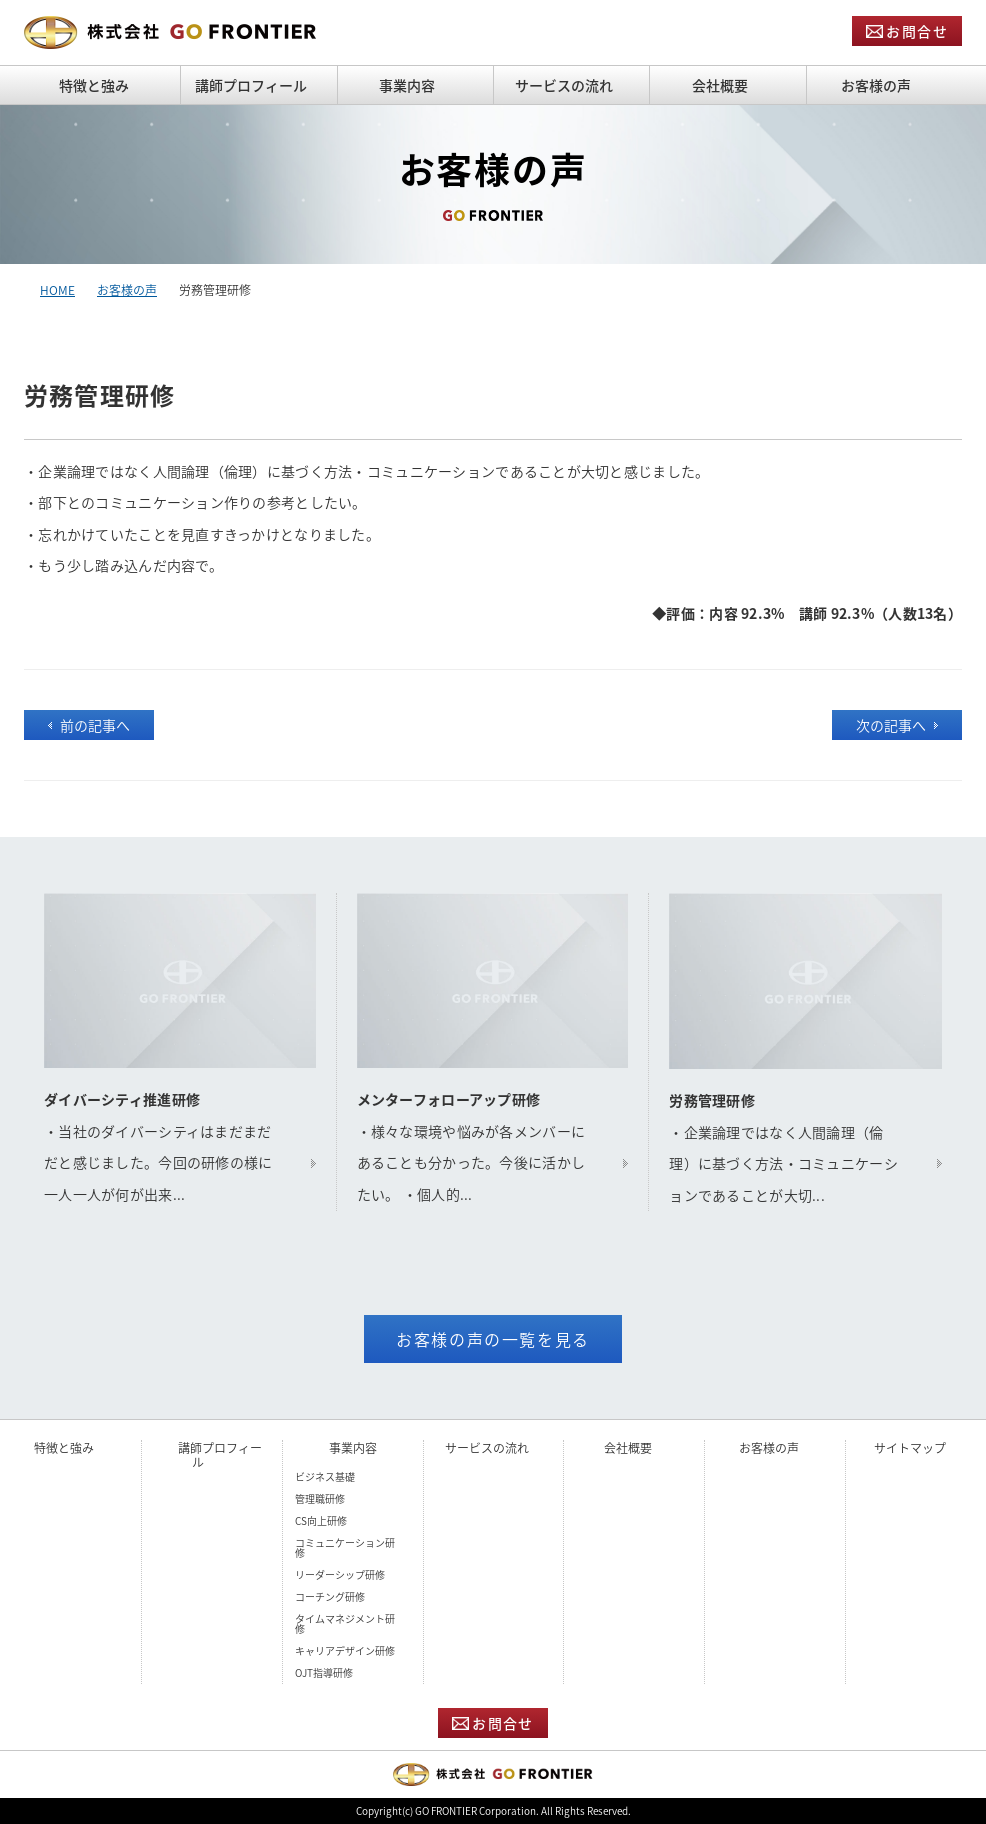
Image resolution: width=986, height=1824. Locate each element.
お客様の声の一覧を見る (493, 1339)
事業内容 (353, 1448)
